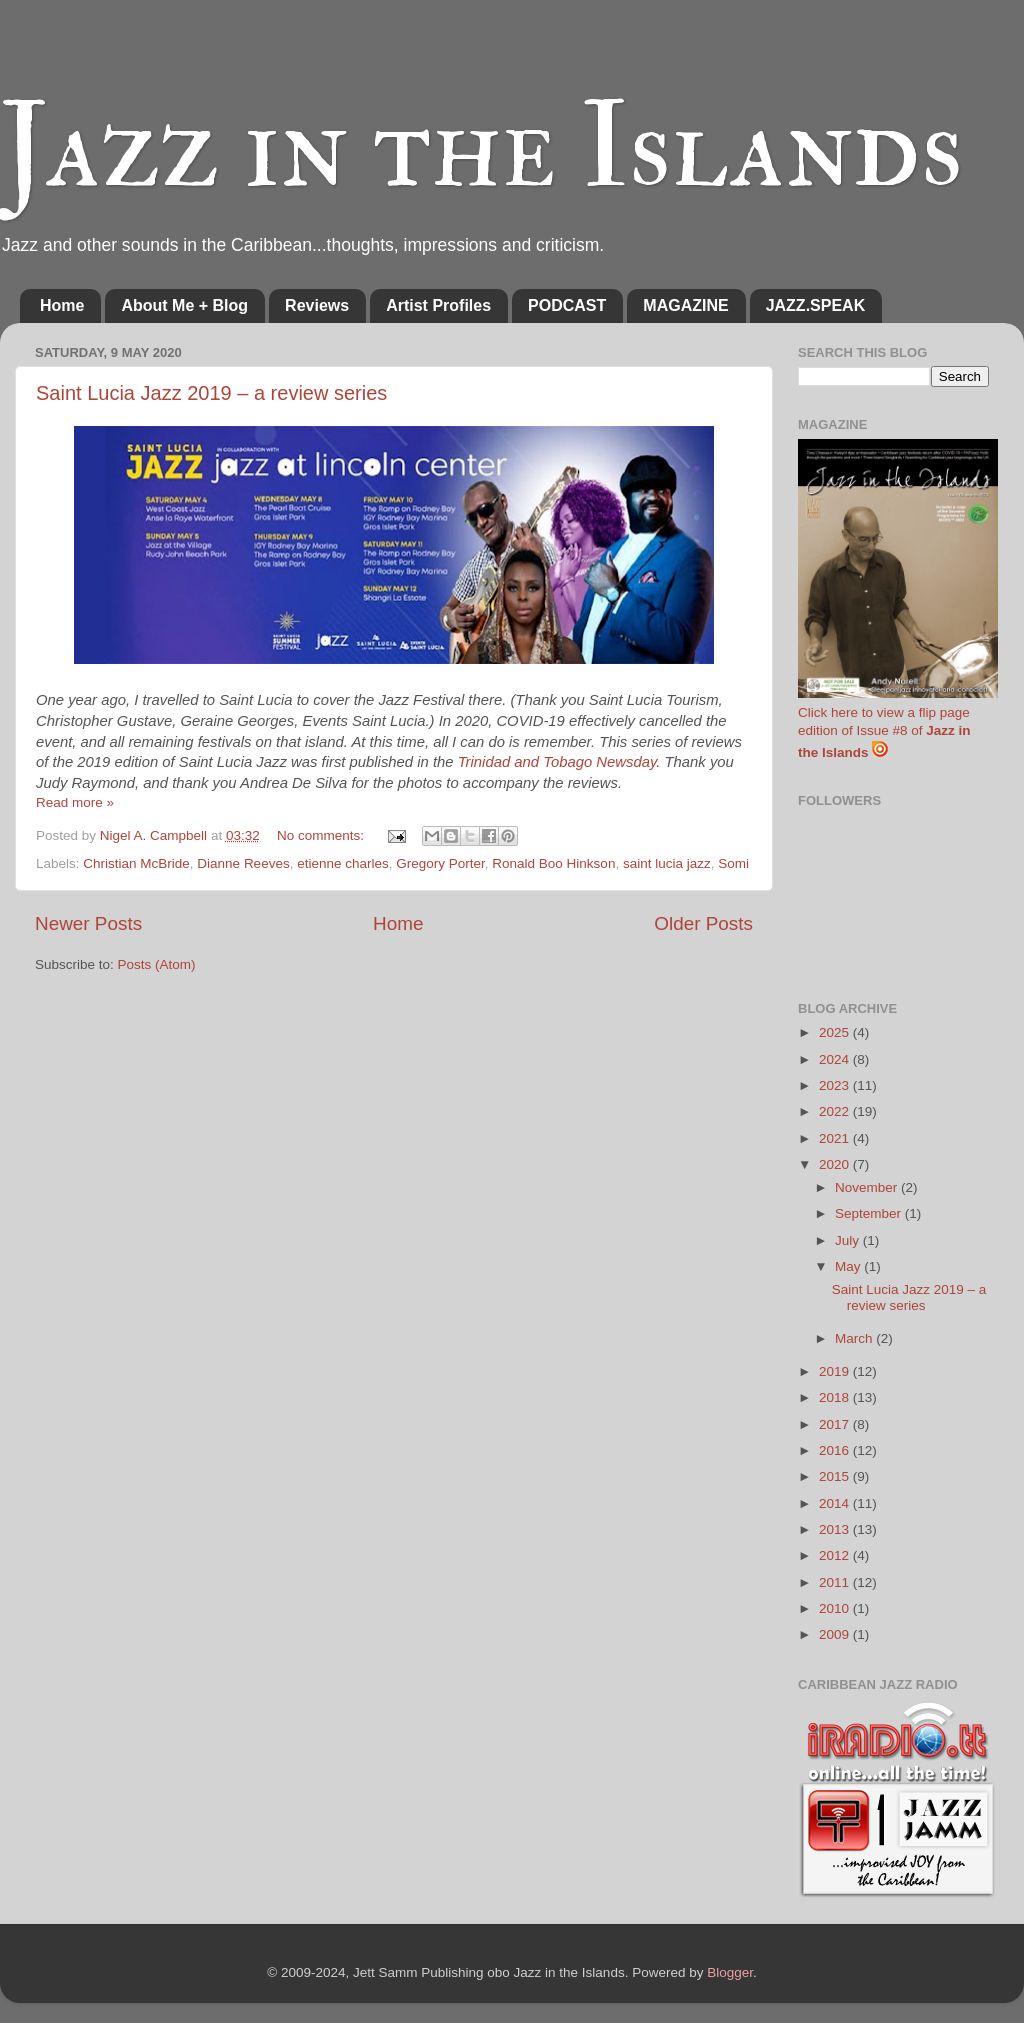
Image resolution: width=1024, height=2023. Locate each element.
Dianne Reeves (243, 863)
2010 (836, 1608)
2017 (836, 1424)
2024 (836, 1059)
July (849, 1240)
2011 (836, 1582)
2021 (836, 1138)
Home (62, 305)
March (855, 1338)
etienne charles (343, 863)
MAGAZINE (685, 305)
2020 (836, 1164)
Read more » (75, 802)
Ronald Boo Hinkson (553, 863)
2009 (836, 1634)
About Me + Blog (184, 305)
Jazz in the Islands (481, 147)
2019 (836, 1371)
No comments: (322, 835)
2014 (836, 1503)
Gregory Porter (440, 863)
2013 (836, 1529)
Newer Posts (88, 923)
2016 (836, 1450)
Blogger (730, 1972)
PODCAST (567, 305)
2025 (836, 1032)
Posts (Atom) (157, 964)
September (870, 1213)
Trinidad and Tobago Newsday (557, 762)
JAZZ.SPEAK (816, 305)
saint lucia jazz (667, 863)
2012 (836, 1555)
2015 (836, 1476)
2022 (836, 1111)
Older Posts (703, 923)
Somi (733, 863)
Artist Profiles (438, 305)
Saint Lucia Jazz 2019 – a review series (211, 393)
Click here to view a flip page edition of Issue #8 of (884, 733)
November (868, 1187)
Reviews (317, 305)
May (849, 1266)
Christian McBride (136, 863)
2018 (836, 1397)
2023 (836, 1085)
